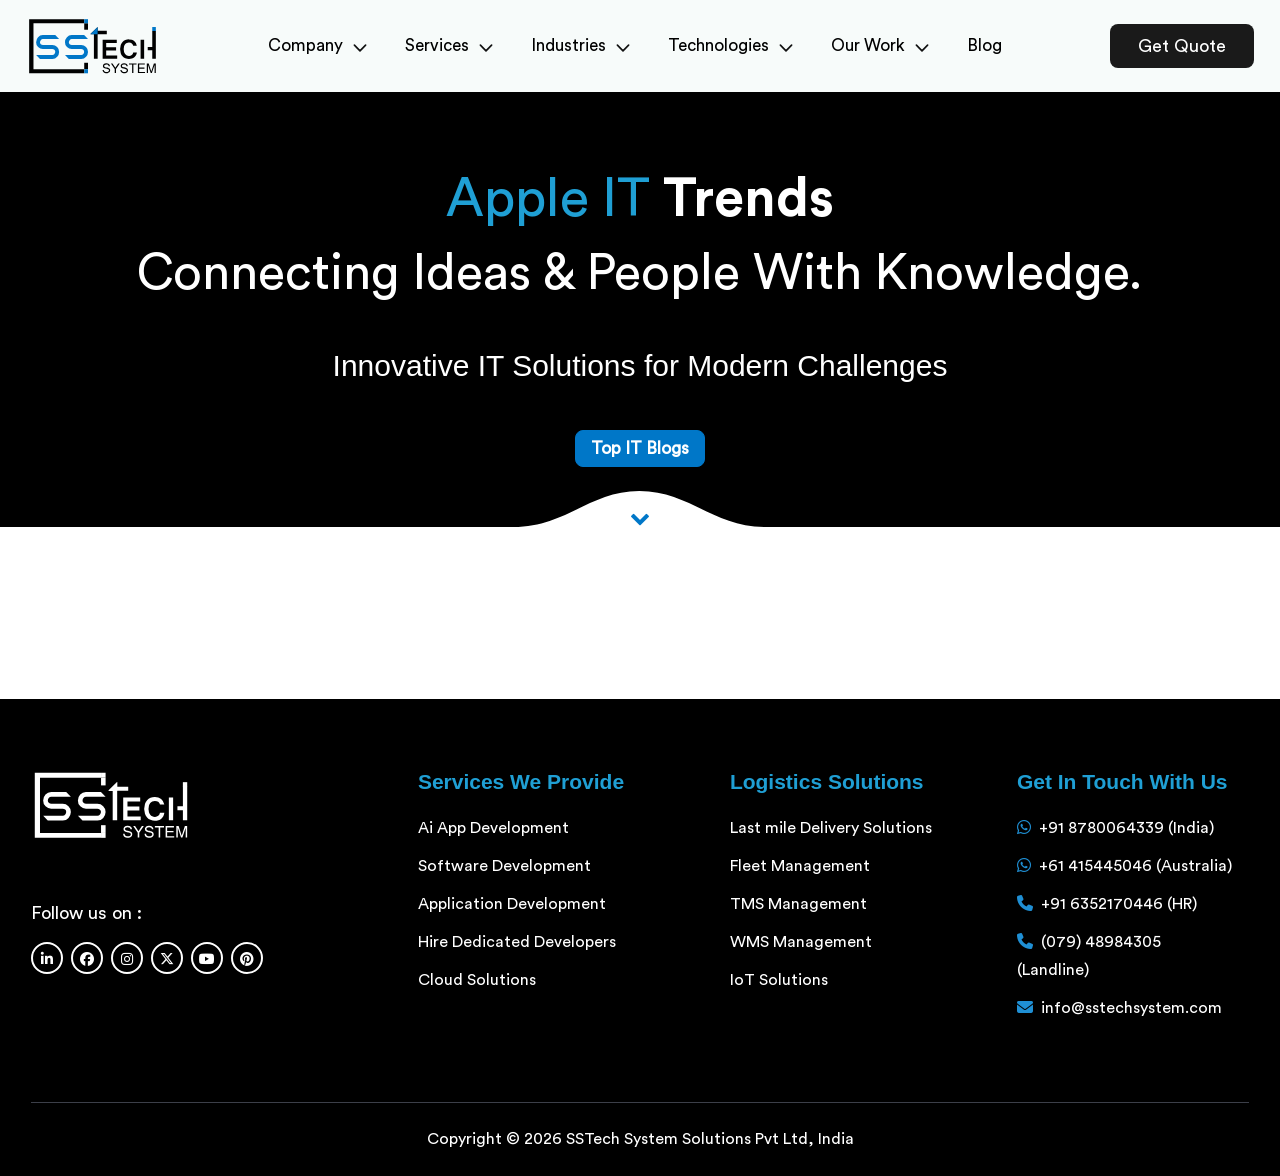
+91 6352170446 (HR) (1119, 904)
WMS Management (801, 942)
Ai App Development (493, 828)
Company (317, 45)
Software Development (504, 866)
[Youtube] (207, 958)
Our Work (880, 45)
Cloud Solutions (477, 980)
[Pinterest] (247, 958)
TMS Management (798, 904)
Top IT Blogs (640, 448)
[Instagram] (127, 958)
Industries (580, 45)
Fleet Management (800, 866)
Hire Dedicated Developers (517, 942)
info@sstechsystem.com (1131, 1008)
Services (449, 45)
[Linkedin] (47, 958)
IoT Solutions (779, 980)
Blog (984, 45)
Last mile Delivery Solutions (831, 828)
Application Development (512, 904)
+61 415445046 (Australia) (1135, 866)
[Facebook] (87, 958)
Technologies (730, 45)
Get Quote (1182, 46)
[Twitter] (167, 958)
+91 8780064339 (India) (1126, 828)
